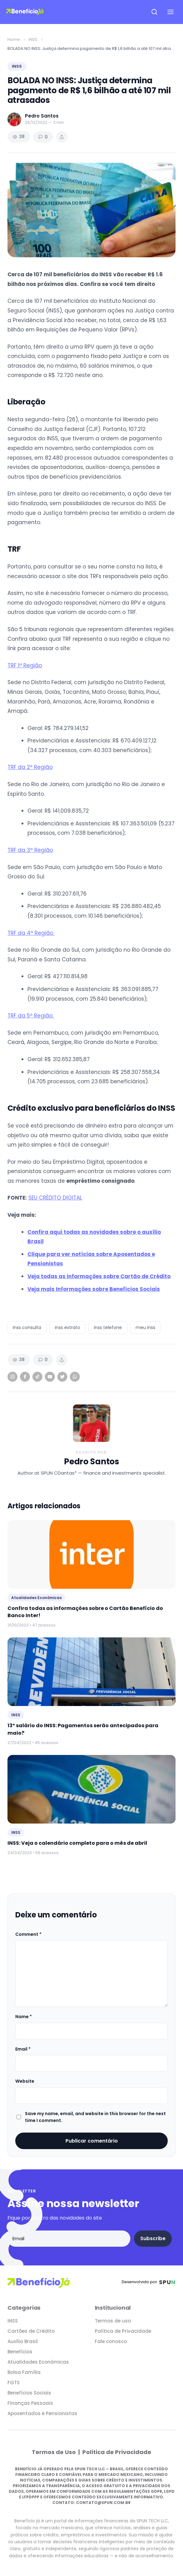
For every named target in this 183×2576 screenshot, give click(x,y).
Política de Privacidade (123, 2331)
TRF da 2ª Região (30, 767)
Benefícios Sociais (29, 2393)
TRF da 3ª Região (30, 850)
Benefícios (19, 2351)
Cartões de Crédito (31, 2331)
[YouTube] (50, 1377)
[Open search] (154, 12)
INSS (33, 39)
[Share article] (61, 137)
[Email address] (68, 2238)
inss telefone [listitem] (108, 1327)
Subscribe (153, 2238)
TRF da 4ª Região (31, 933)
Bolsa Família (24, 2372)
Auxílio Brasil (22, 2341)
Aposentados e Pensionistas (42, 2413)
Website (24, 2081)
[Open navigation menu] (170, 12)
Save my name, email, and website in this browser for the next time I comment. (95, 2117)
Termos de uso (113, 2320)
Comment (28, 1934)
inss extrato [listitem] (67, 1327)
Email (23, 2049)
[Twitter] (62, 1377)
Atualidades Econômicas (38, 2362)
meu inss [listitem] (145, 1327)
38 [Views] (19, 136)
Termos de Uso (54, 2452)
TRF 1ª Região (24, 665)
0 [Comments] (43, 137)
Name (23, 2016)
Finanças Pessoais (30, 2403)
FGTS (13, 2382)
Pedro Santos (91, 1462)
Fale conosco (111, 2341)
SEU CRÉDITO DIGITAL (55, 1197)
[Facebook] (25, 1377)
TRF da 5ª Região (30, 1015)
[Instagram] (12, 1377)
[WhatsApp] (75, 1377)
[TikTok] (37, 1377)
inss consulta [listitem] (27, 1327)
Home (13, 39)
